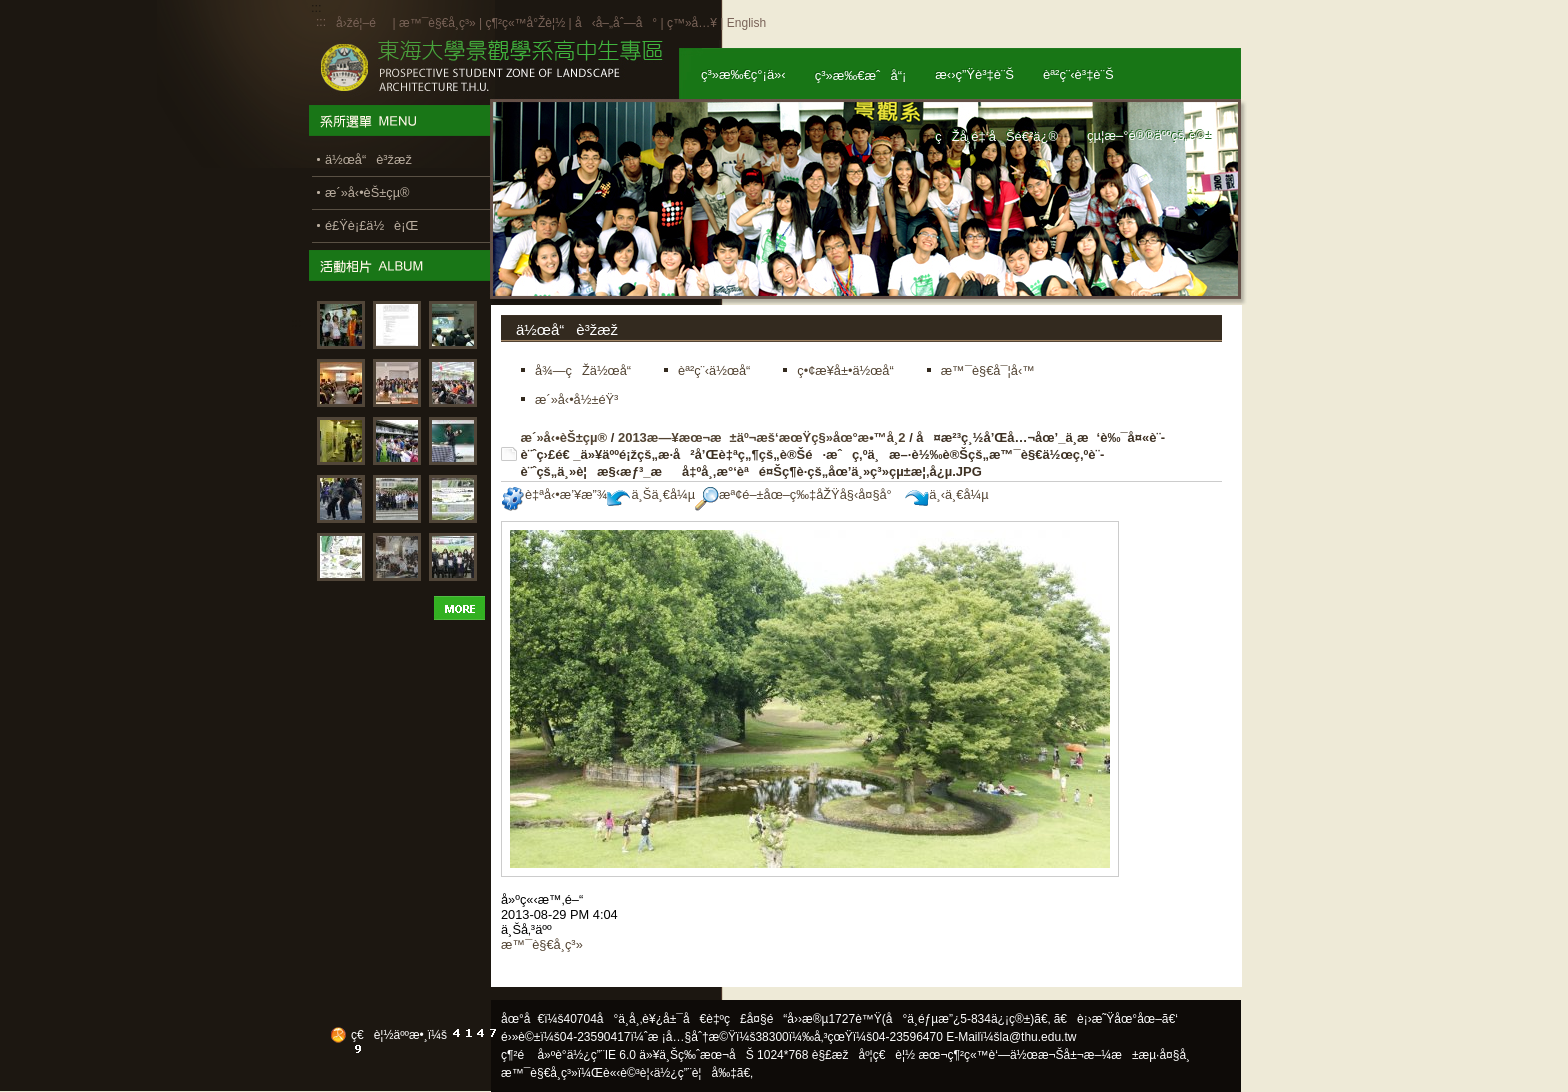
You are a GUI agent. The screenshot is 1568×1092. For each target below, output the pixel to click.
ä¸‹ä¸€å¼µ (946, 494)
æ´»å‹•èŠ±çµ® (564, 437)
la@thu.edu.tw (1038, 1037)
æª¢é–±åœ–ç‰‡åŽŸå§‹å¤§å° (798, 494)
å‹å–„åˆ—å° (616, 23)
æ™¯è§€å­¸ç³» (439, 23)
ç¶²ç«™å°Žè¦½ (525, 23)
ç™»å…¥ (692, 23)
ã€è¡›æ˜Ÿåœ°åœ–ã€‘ (1116, 1019)
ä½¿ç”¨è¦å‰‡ (695, 1073)
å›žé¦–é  (362, 23)
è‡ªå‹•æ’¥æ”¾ (554, 494)
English (746, 23)
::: (321, 22)
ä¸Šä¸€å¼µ (651, 494)
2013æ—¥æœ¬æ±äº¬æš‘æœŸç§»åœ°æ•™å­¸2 (762, 437)
